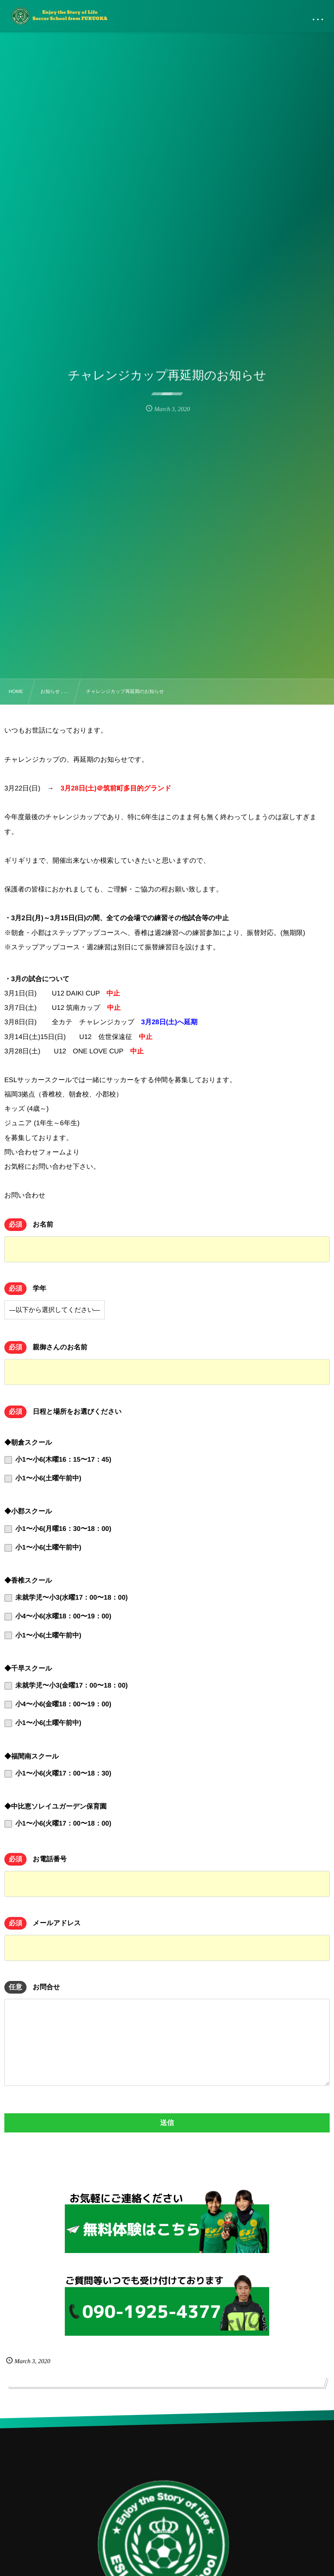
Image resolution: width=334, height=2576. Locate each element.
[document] (167, 932)
